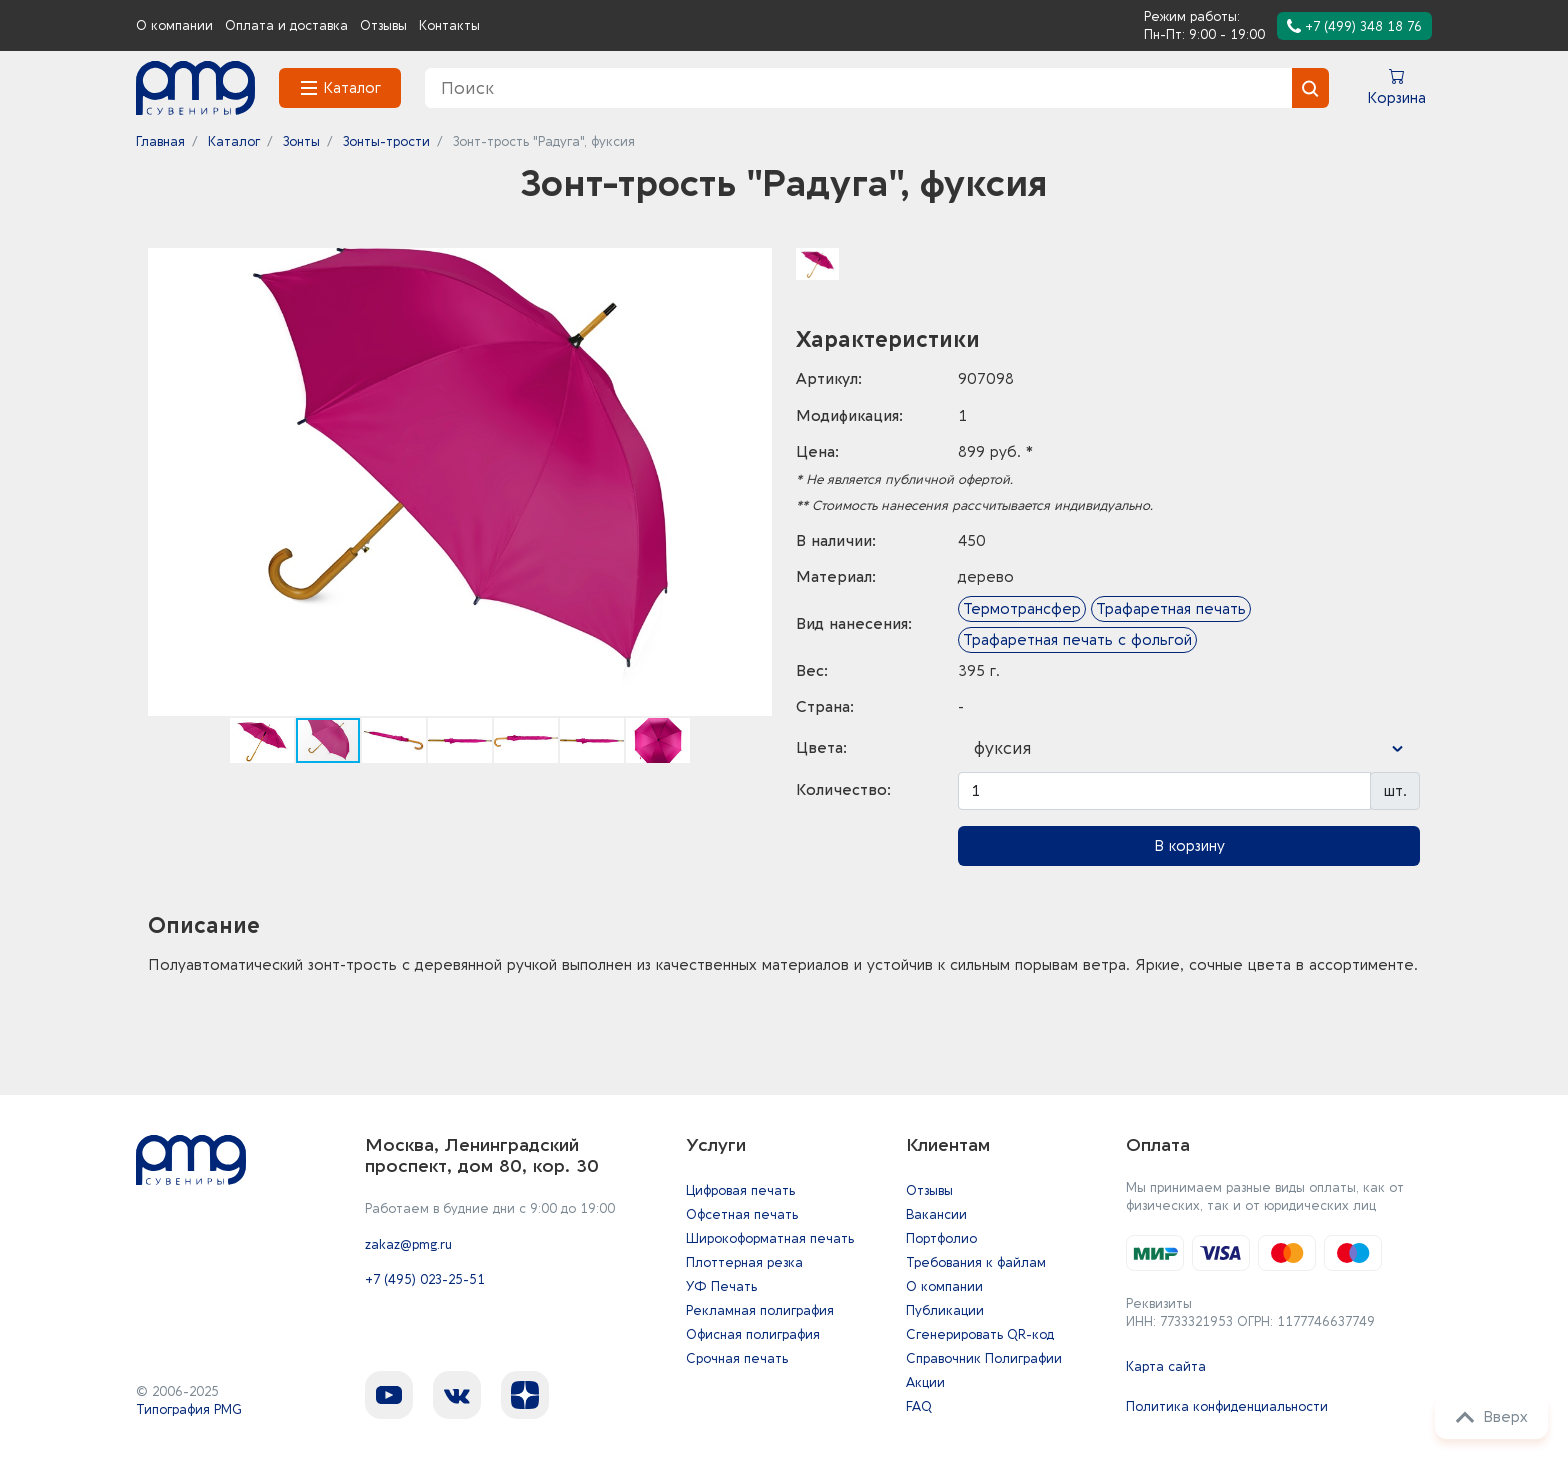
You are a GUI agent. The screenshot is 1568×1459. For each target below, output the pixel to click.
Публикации (945, 1310)
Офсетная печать (742, 1214)
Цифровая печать (740, 1190)
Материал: (836, 577)
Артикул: (829, 379)
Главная (160, 141)
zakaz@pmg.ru (408, 1244)
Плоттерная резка (744, 1262)
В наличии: (836, 541)
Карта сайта (1166, 1366)
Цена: (817, 452)
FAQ (919, 1406)
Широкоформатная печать (770, 1238)
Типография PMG (189, 1409)
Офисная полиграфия (753, 1334)
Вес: (812, 671)
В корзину (1189, 846)
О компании (174, 25)
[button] (754, 266)
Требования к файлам (976, 1262)
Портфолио (941, 1238)
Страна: (825, 707)
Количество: (843, 790)
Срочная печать (737, 1358)
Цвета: (821, 748)
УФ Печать (721, 1286)
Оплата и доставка (286, 25)
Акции (925, 1382)
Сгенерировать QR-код (980, 1334)
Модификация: (849, 416)
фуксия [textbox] (1003, 748)
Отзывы (383, 25)
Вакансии (936, 1214)
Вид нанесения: (854, 624)
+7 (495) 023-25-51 (425, 1279)
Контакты (449, 25)
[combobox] (1189, 749)
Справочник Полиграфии (984, 1358)
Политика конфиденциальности (1227, 1406)
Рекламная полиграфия (760, 1310)
